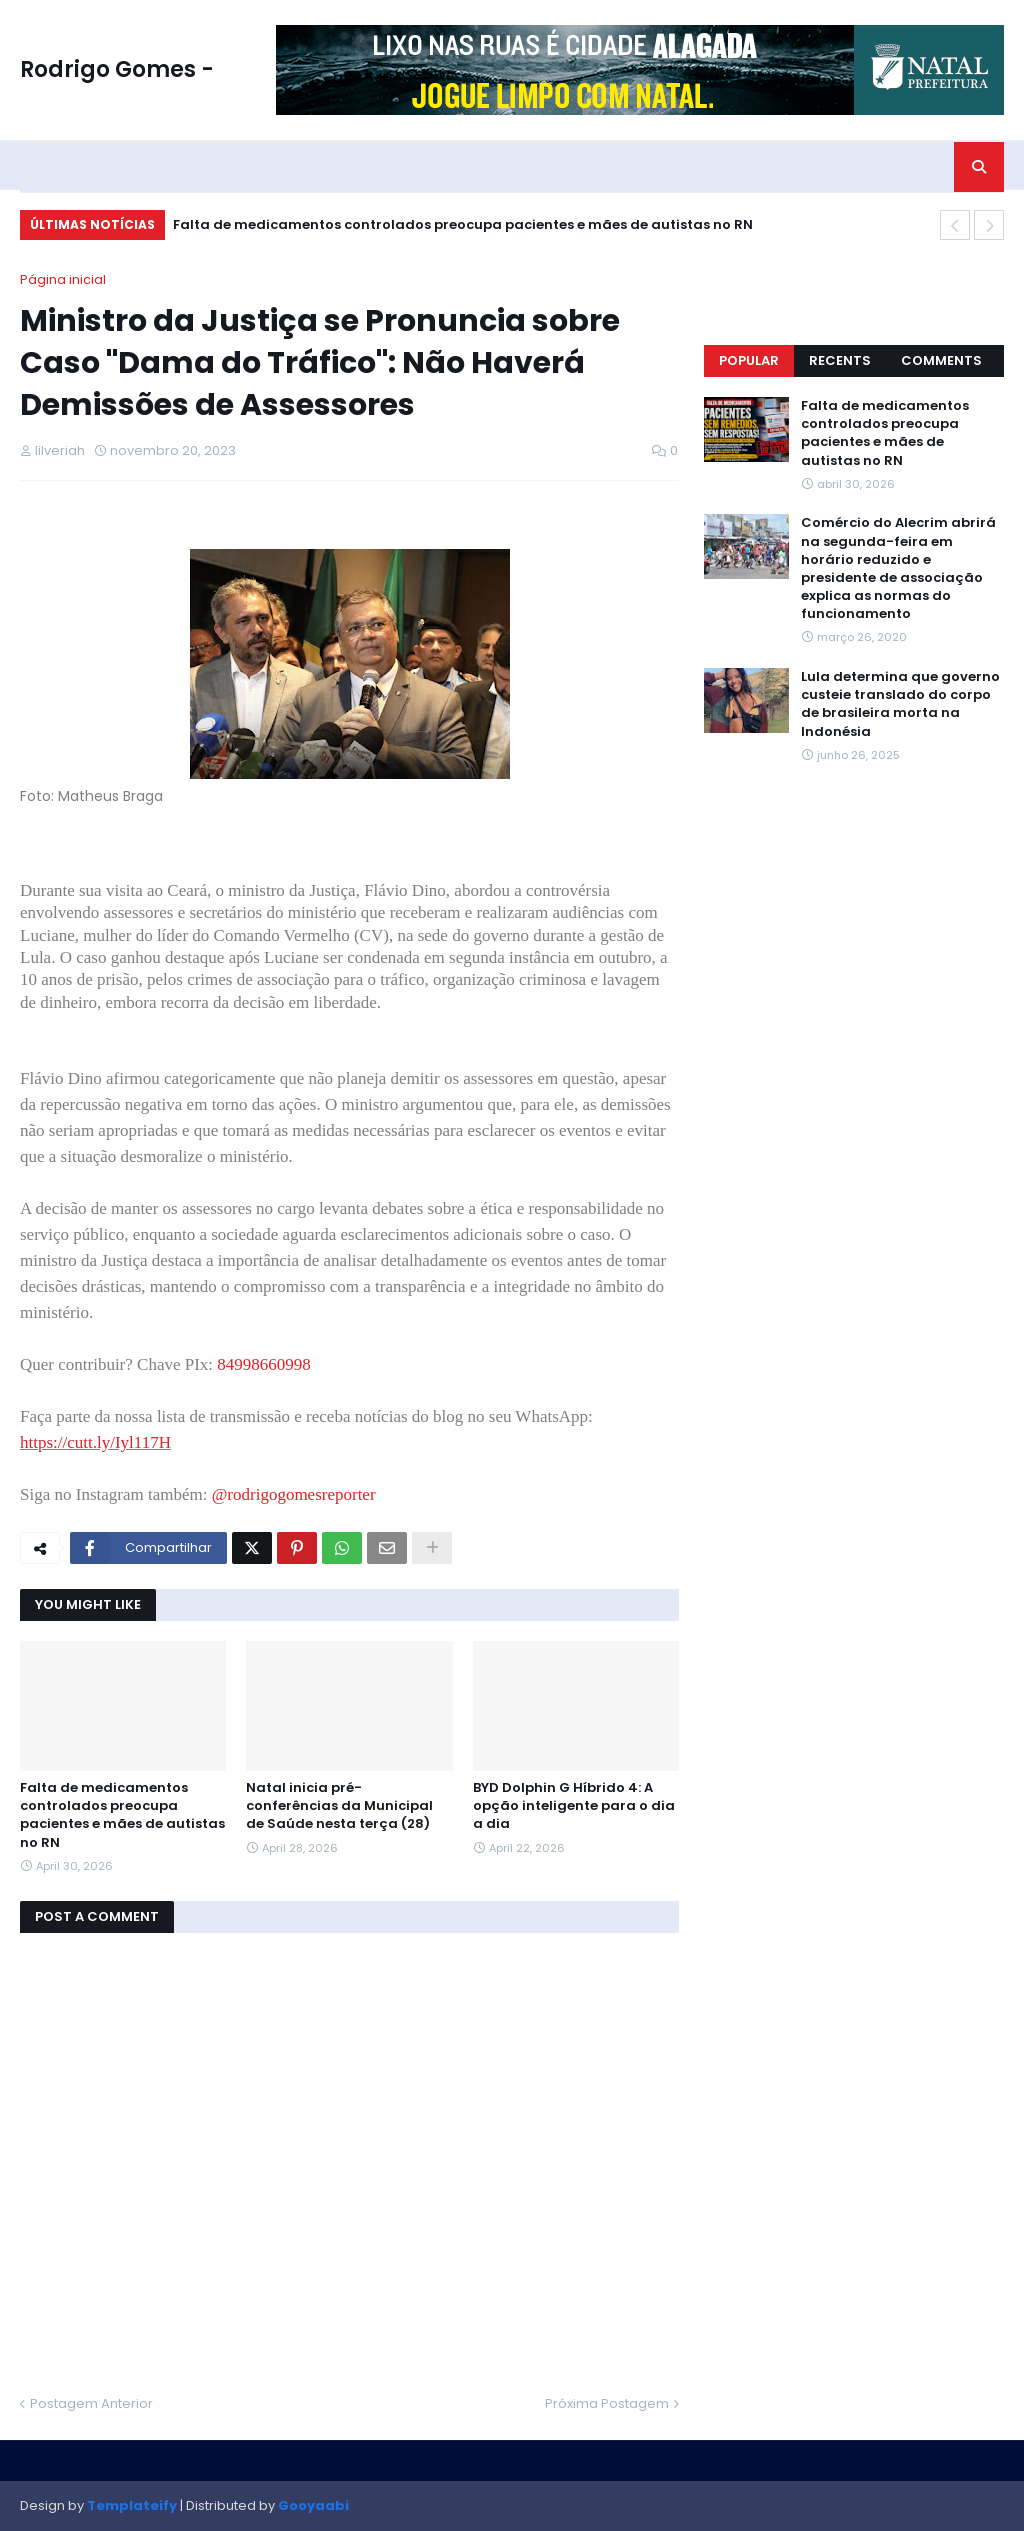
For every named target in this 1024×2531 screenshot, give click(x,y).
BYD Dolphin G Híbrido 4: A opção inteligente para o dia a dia (574, 1806)
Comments (941, 360)
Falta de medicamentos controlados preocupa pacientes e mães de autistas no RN (463, 224)
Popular (749, 360)
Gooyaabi (313, 2505)
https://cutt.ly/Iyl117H (95, 1442)
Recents (840, 360)
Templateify (132, 2505)
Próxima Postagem (607, 2403)
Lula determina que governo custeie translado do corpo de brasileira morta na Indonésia (900, 704)
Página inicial (63, 279)
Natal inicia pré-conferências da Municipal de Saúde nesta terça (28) (339, 1806)
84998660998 (264, 1364)
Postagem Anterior (91, 2403)
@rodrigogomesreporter (294, 1494)
